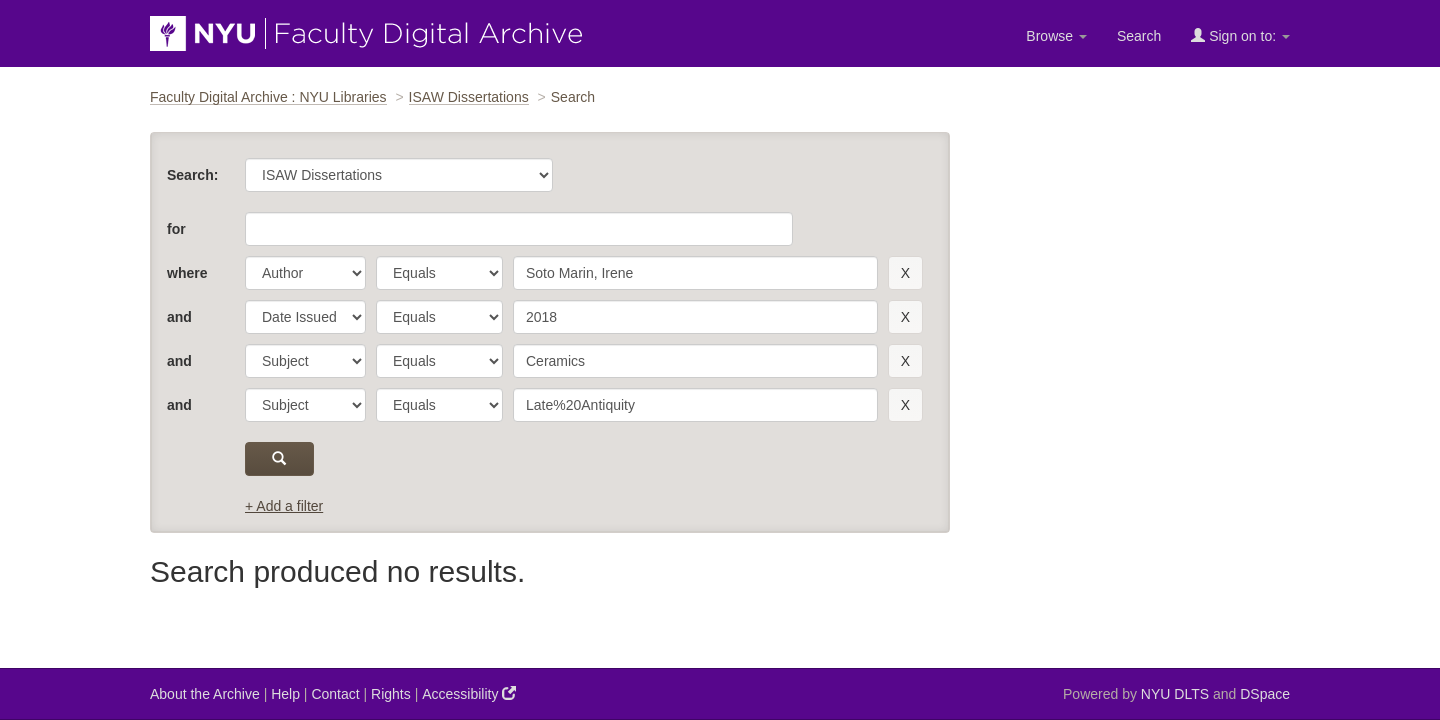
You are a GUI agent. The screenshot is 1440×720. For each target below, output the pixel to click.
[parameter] (305, 273)
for (176, 229)
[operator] (439, 273)
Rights (391, 694)
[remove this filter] (905, 273)
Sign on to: (1240, 35)
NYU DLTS (1175, 694)
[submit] (279, 459)
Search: (192, 175)
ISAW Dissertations (469, 97)
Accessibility (469, 693)
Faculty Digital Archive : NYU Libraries (268, 97)
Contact (335, 694)
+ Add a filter (284, 506)
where (187, 273)
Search (1139, 36)
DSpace (1265, 694)
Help (285, 694)
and (179, 317)
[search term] (695, 273)
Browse (1056, 36)
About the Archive (205, 694)
